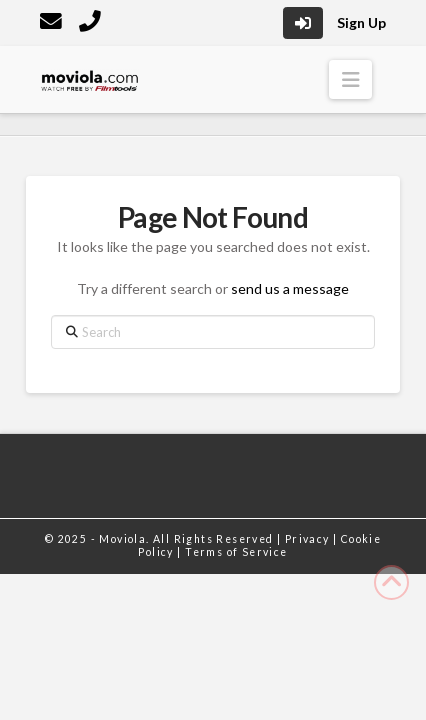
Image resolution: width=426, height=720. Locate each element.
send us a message (290, 288)
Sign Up (361, 22)
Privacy (309, 539)
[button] (350, 79)
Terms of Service (236, 552)
